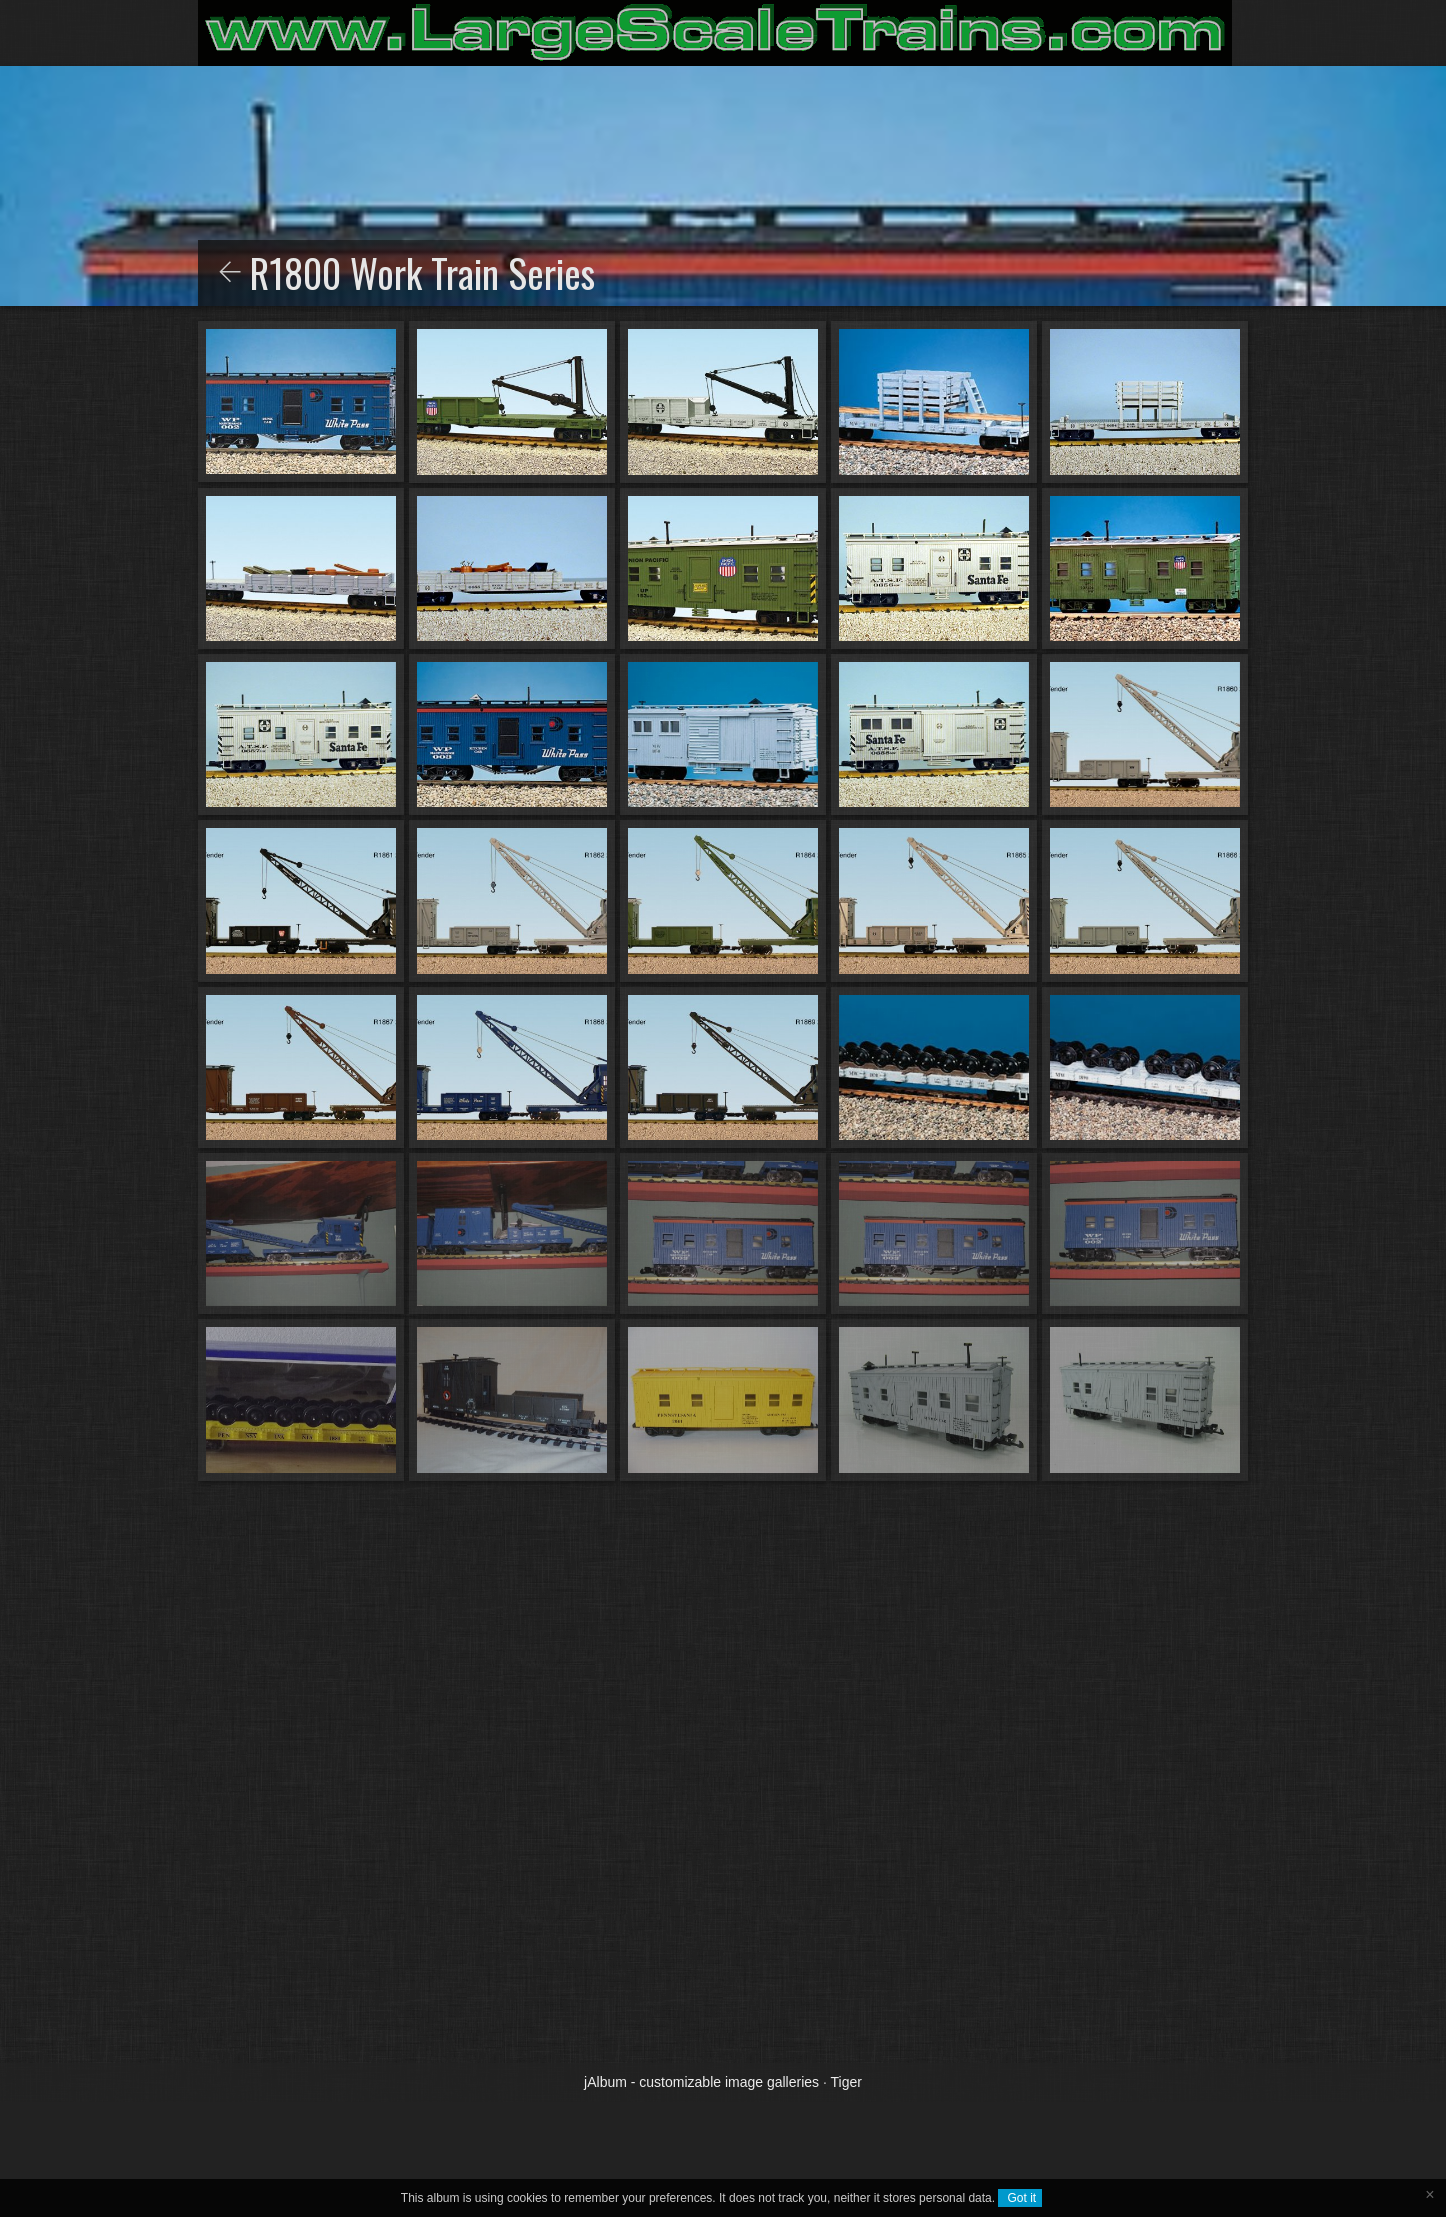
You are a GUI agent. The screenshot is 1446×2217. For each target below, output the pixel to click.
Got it (1020, 2198)
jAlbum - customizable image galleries (701, 2082)
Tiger (846, 2082)
